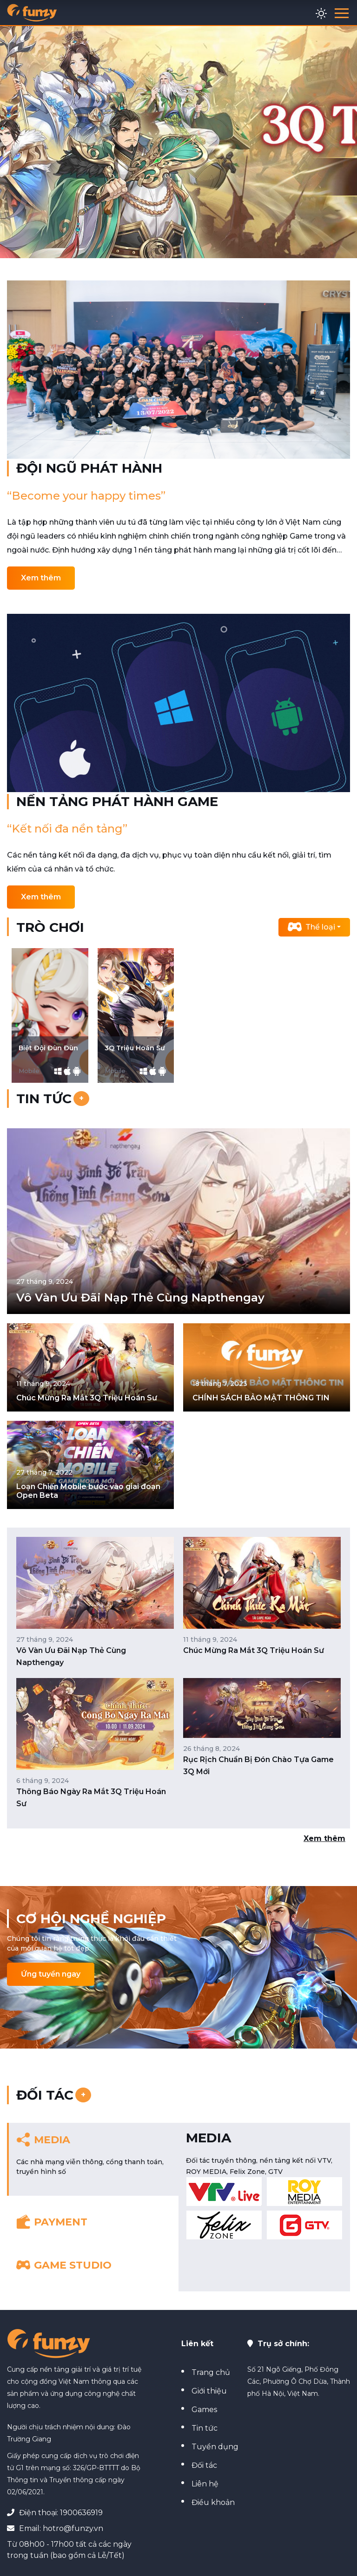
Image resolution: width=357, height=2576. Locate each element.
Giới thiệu (207, 2391)
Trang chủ (209, 2372)
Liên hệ (203, 2483)
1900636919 (81, 2512)
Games (202, 2409)
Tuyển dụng (213, 2446)
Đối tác (202, 2465)
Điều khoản (211, 2502)
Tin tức (203, 2428)
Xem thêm (41, 577)
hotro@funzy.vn (73, 2528)
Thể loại (311, 926)
